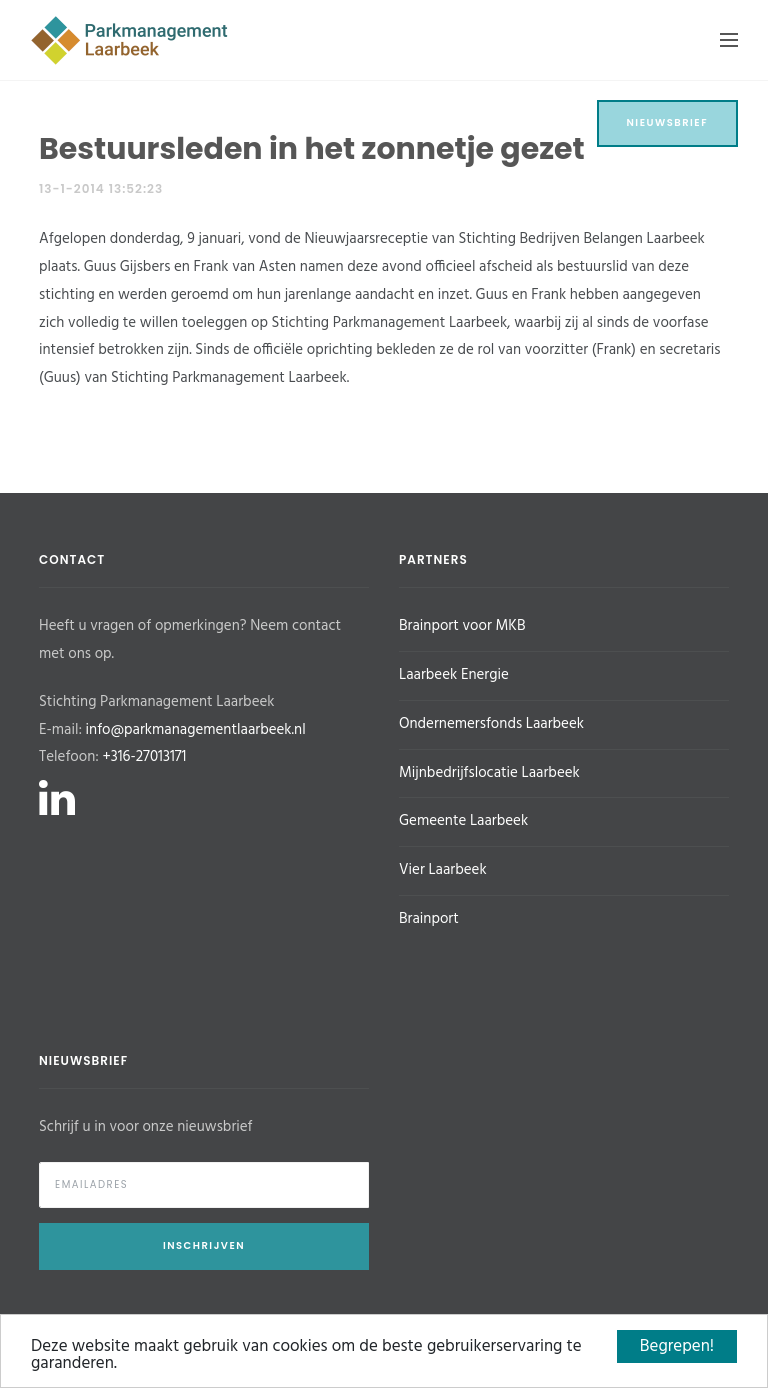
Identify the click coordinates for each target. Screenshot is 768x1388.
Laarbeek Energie (454, 675)
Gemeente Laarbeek (463, 821)
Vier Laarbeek (443, 870)
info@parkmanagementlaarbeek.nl (196, 730)
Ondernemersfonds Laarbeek (491, 724)
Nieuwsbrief (668, 122)
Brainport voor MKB (462, 626)
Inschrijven (204, 1245)
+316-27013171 (144, 757)
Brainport (429, 919)
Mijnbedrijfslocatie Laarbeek (489, 773)
